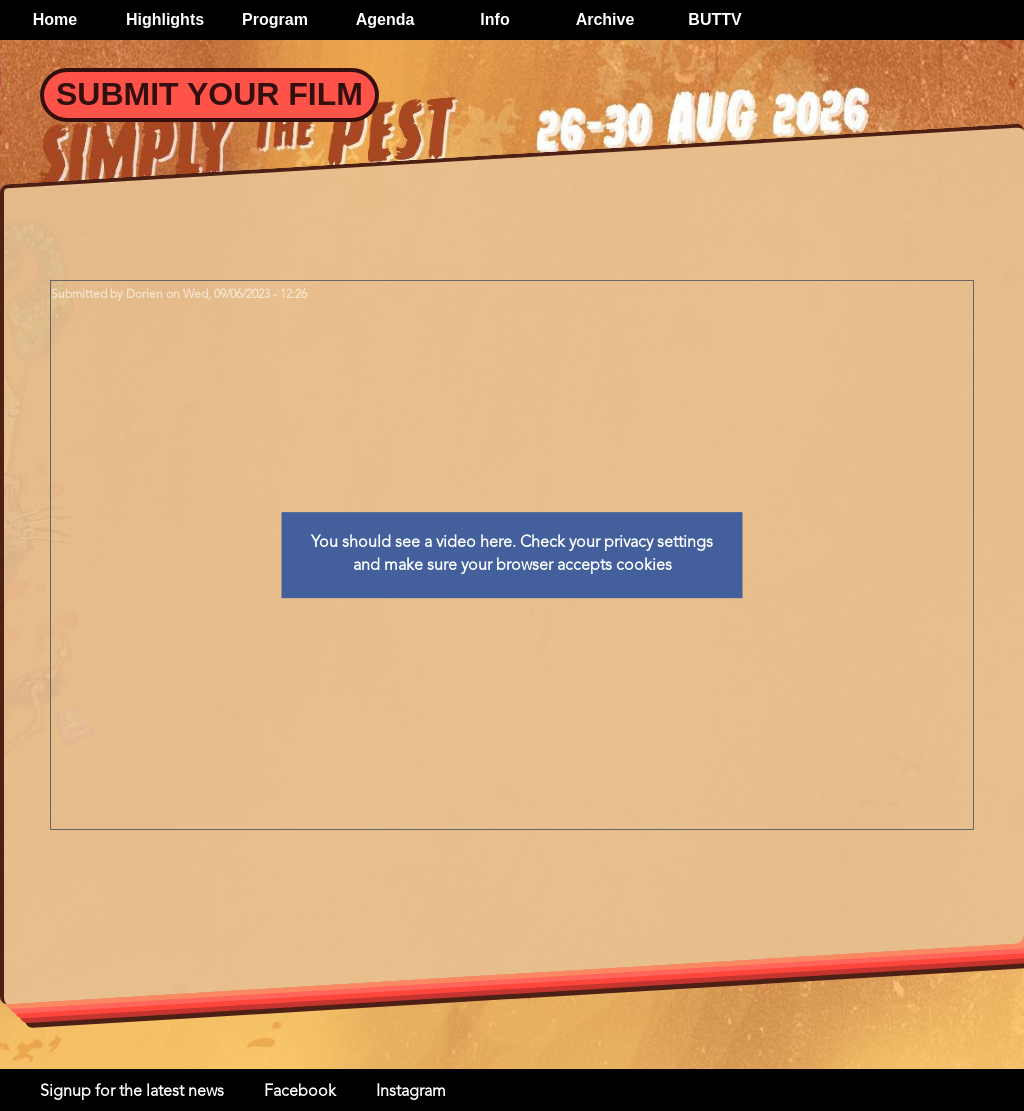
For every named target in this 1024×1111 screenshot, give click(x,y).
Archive (605, 19)
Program (275, 19)
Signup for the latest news (132, 1092)
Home (55, 19)
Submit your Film (209, 94)
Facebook (300, 1092)
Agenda (385, 19)
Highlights (165, 19)
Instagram (411, 1092)
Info (494, 19)
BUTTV (714, 19)
